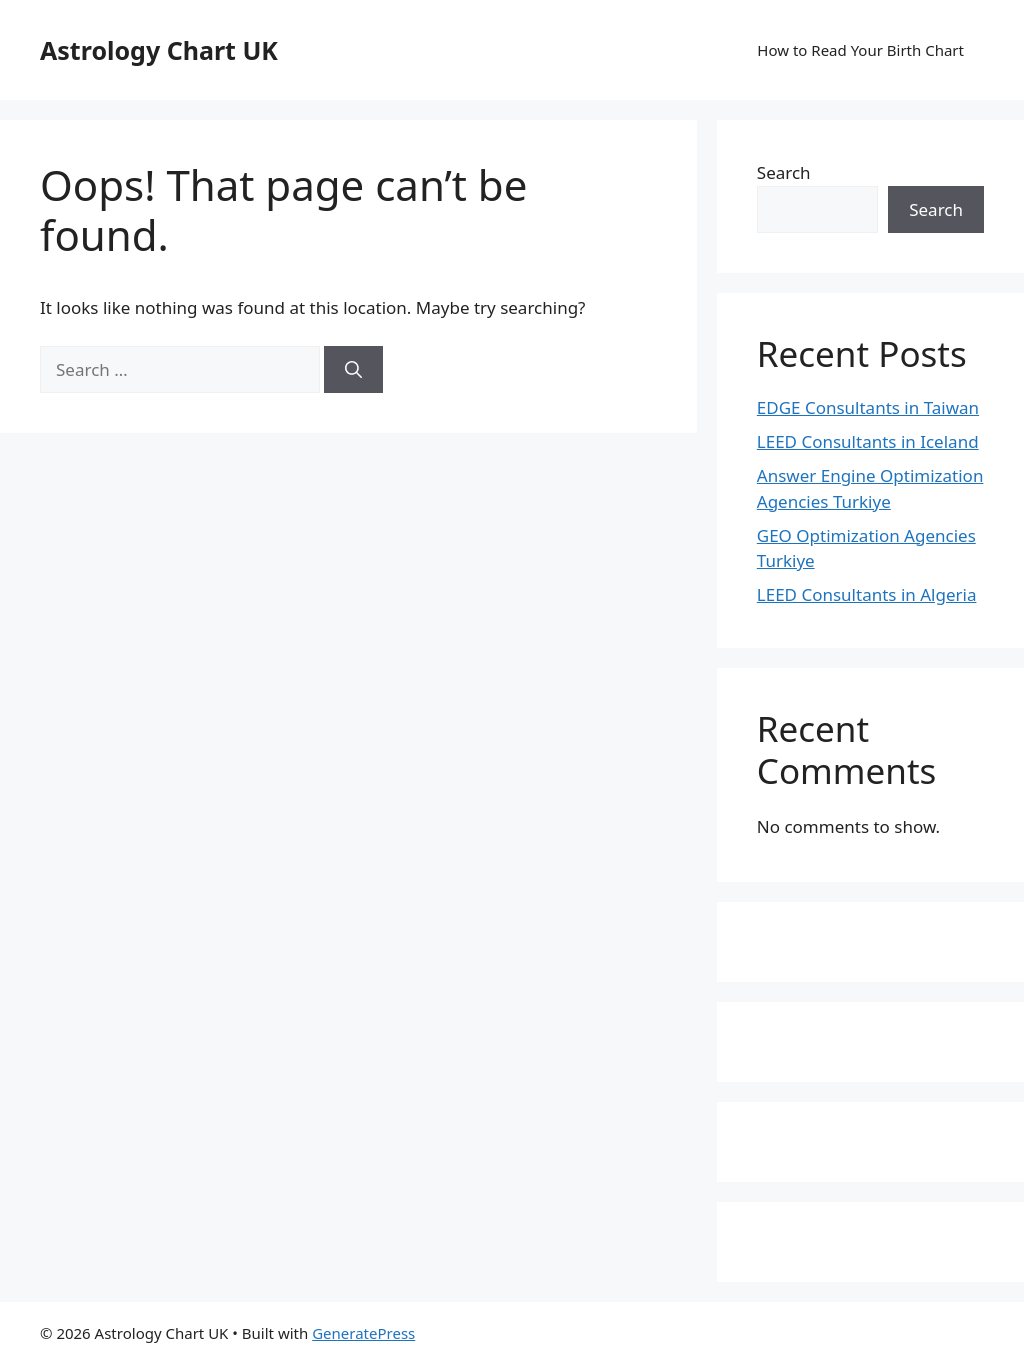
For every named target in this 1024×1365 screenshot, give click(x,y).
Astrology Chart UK (159, 50)
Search (784, 172)
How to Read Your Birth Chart (860, 50)
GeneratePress (363, 1333)
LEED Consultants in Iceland (868, 441)
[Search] (353, 370)
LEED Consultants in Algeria (867, 594)
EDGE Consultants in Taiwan (868, 407)
